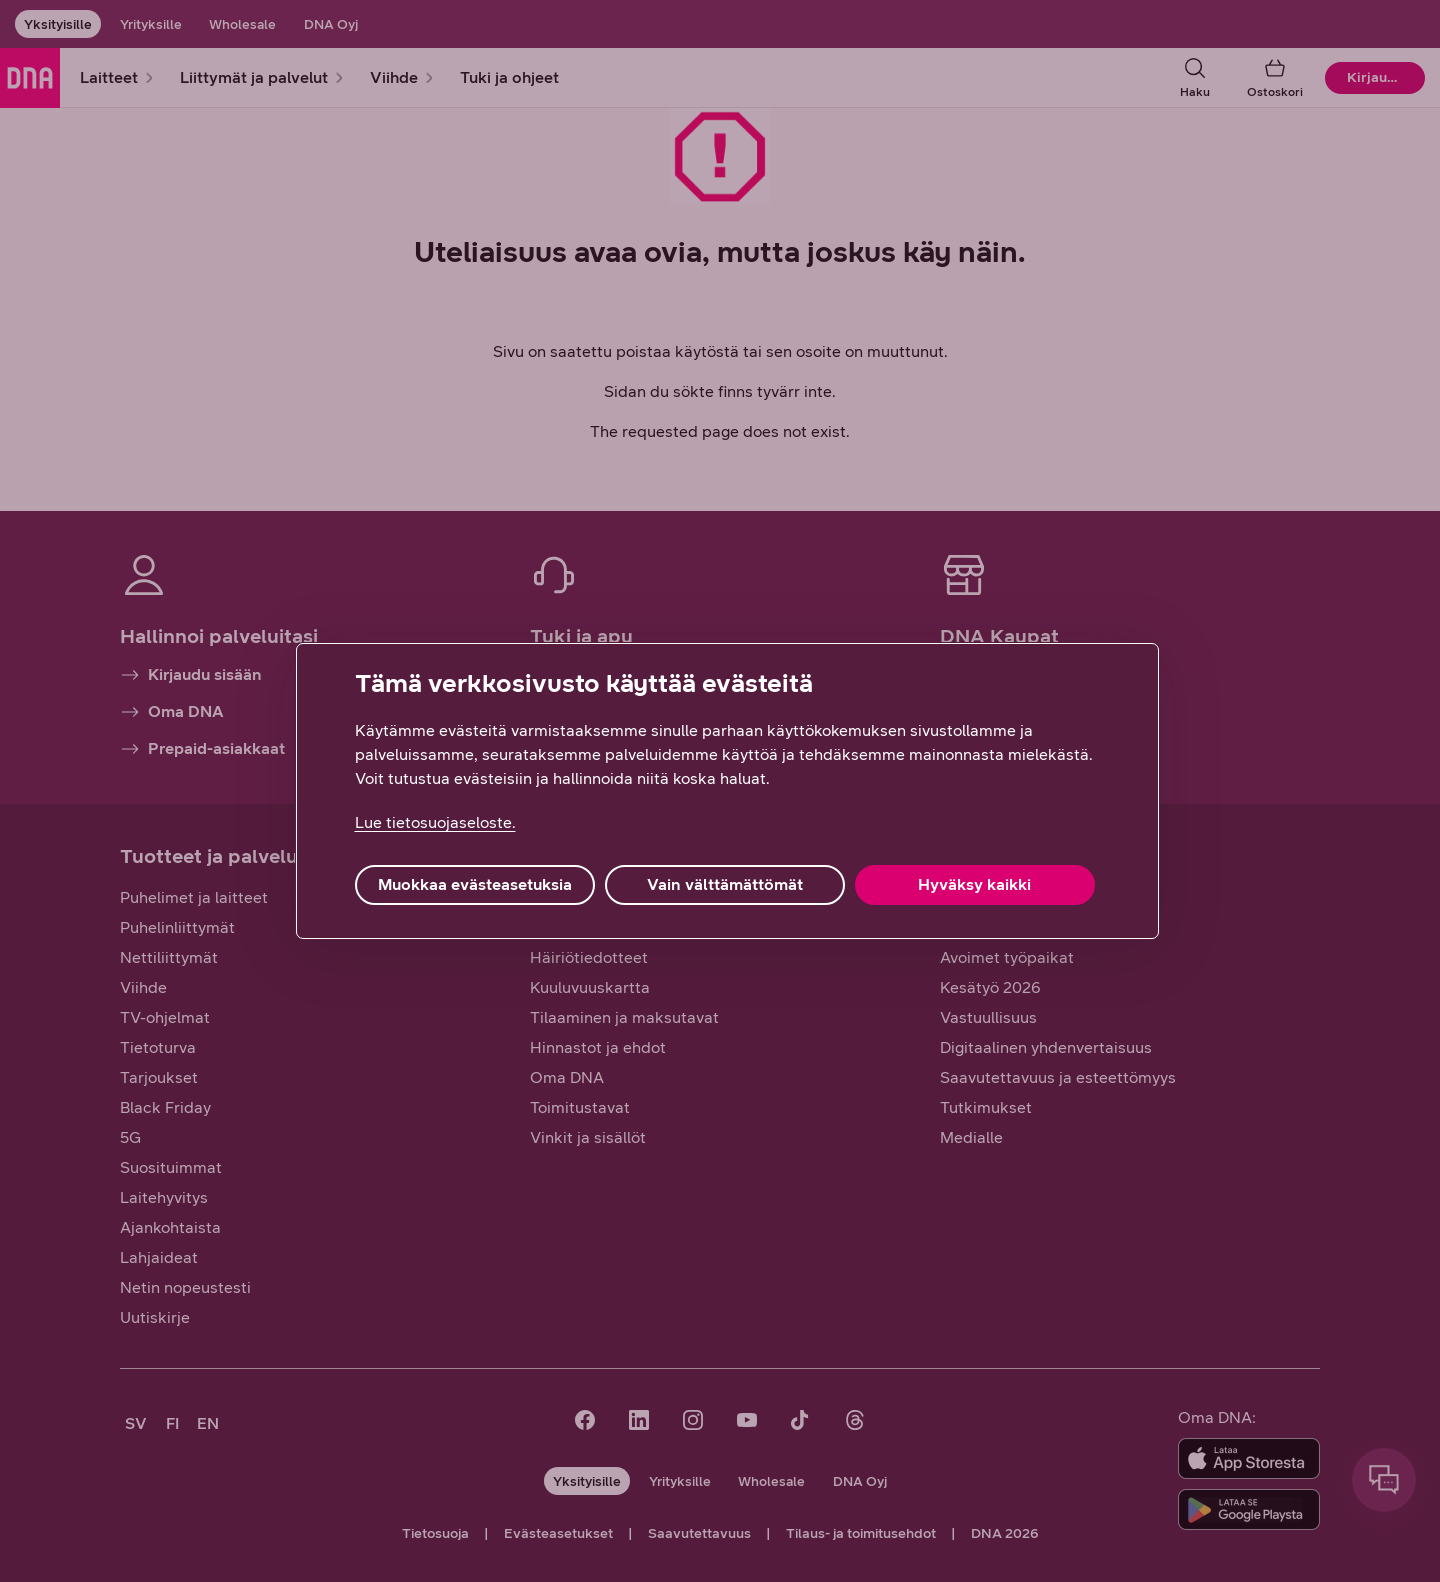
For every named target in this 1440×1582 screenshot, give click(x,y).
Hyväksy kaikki (974, 884)
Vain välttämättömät (725, 884)
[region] (727, 791)
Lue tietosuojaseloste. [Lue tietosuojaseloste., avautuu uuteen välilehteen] (435, 822)
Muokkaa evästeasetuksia (475, 884)
